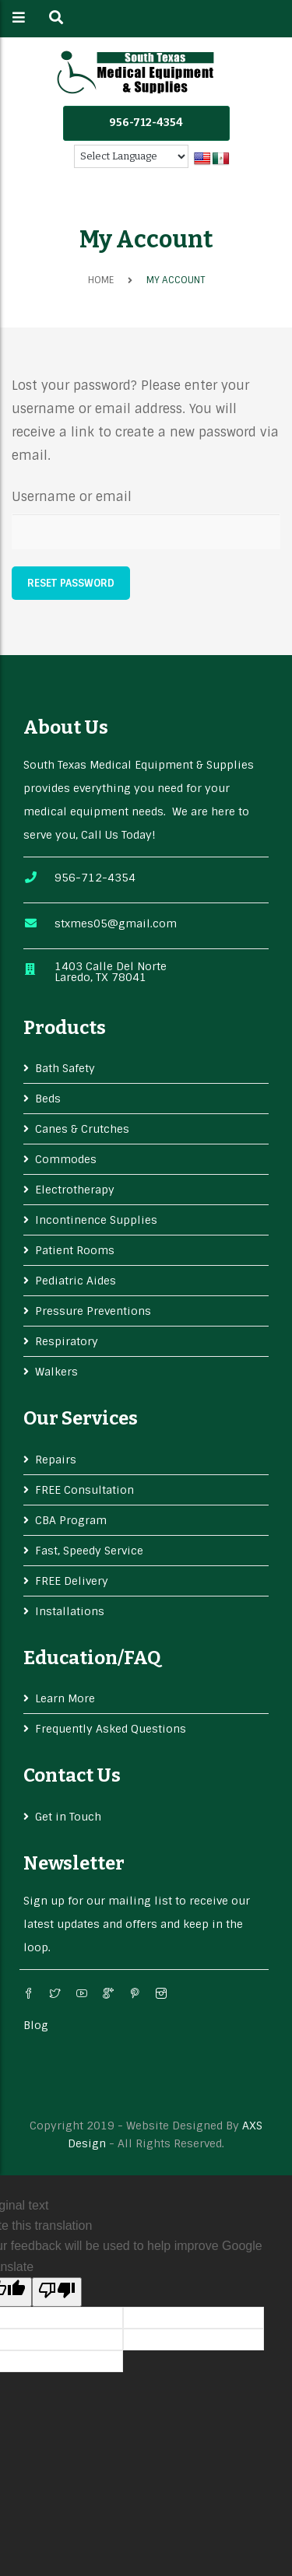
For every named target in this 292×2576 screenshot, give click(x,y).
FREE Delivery (71, 1581)
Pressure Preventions (93, 1311)
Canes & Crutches (82, 1129)
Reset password (70, 583)
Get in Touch (68, 1817)
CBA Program (71, 1520)
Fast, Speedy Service (89, 1551)
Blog (35, 2025)
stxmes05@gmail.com (116, 923)
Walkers (56, 1372)
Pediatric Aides (75, 1281)
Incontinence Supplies (96, 1220)
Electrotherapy (74, 1190)
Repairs (55, 1460)
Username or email (72, 497)
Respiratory (66, 1341)
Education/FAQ (91, 1658)
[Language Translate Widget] (131, 156)
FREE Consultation (84, 1490)
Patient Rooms (74, 1250)
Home (101, 280)
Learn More (65, 1698)
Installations (69, 1611)
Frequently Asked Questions (110, 1729)
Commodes (66, 1159)
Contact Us (72, 1775)
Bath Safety (65, 1068)
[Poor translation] (57, 2292)
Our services (80, 1418)
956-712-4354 (146, 122)
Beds (48, 1099)
